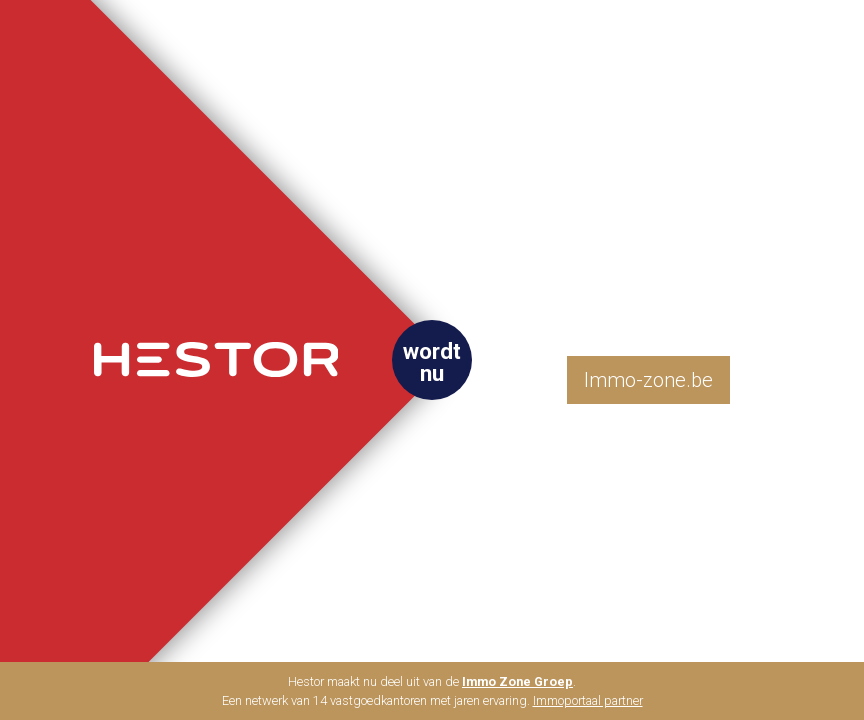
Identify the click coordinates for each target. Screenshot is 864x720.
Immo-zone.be (648, 380)
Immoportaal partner (588, 700)
